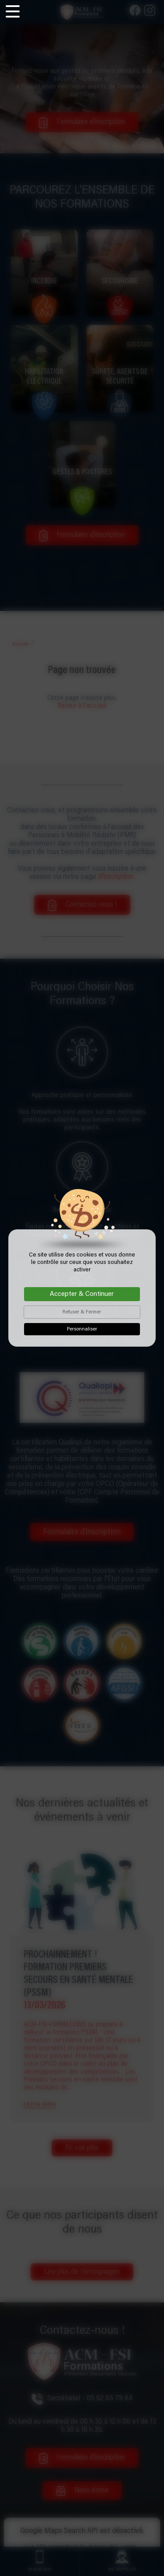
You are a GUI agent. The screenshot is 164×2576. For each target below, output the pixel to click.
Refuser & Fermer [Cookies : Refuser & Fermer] (82, 1312)
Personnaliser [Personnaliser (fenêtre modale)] (82, 1329)
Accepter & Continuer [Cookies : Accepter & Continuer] (82, 1294)
